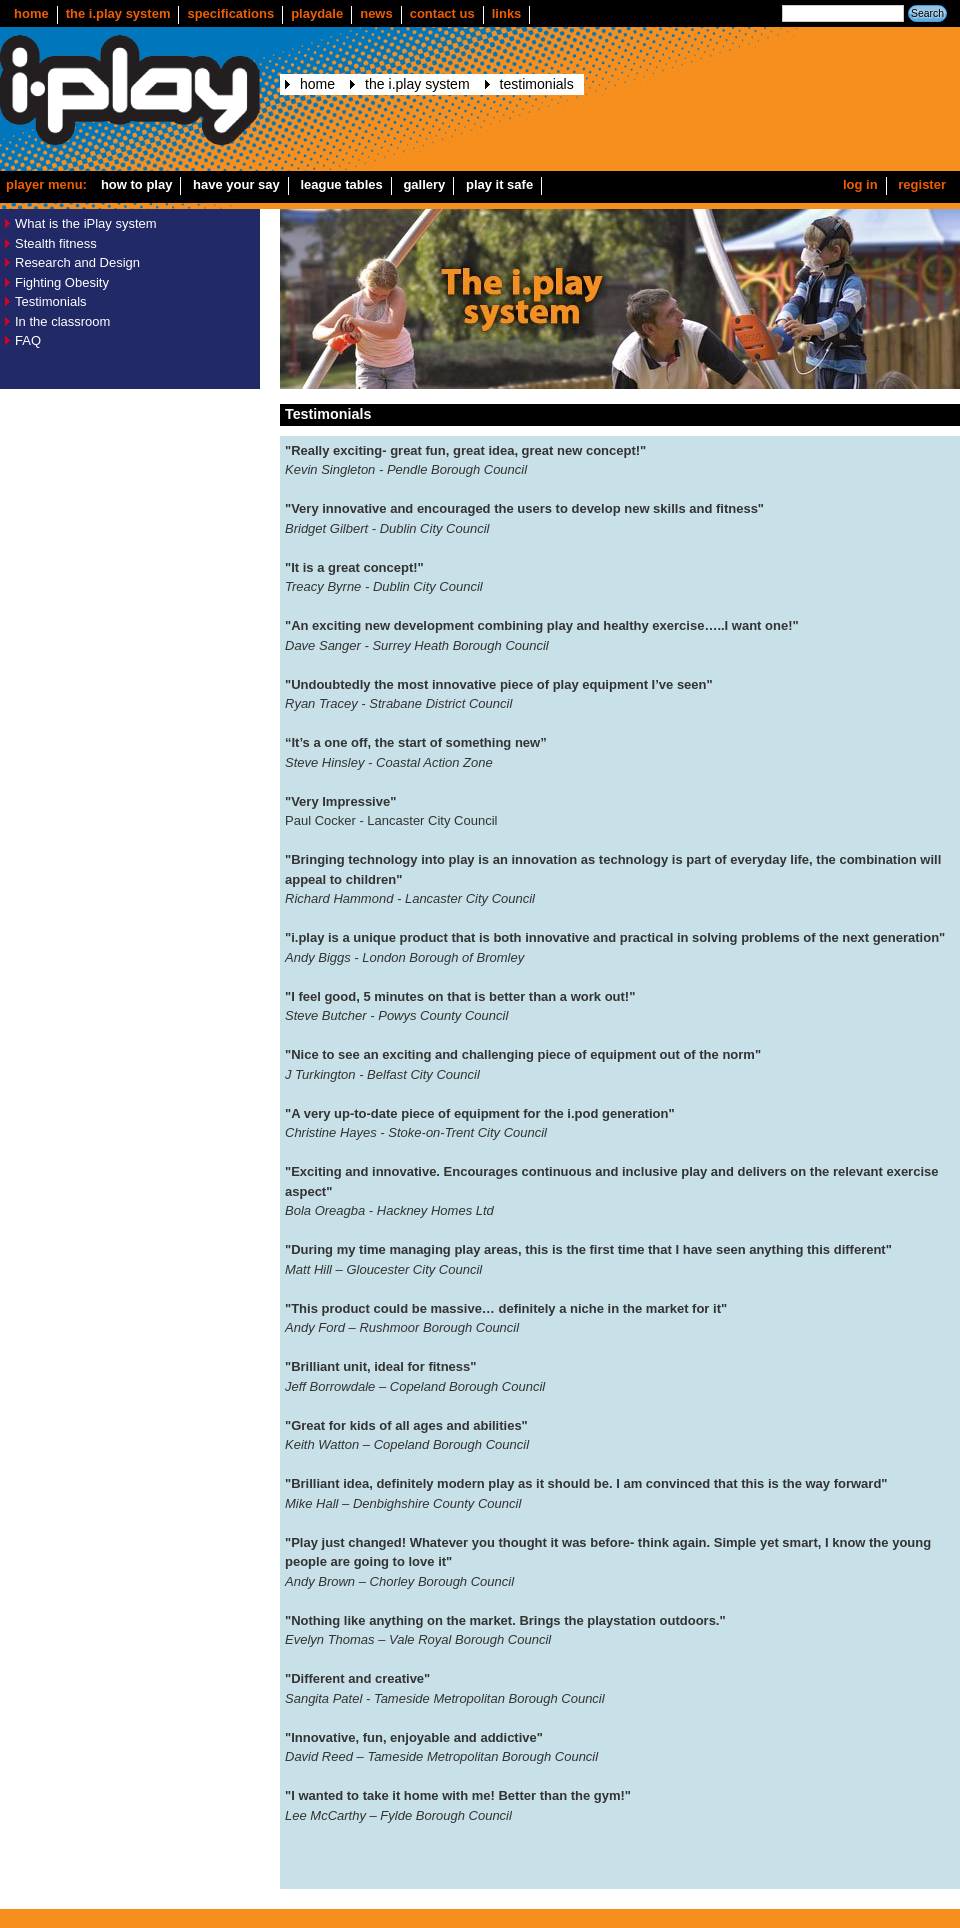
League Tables (341, 184)
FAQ (28, 340)
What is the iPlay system (86, 223)
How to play (137, 184)
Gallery (424, 184)
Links (507, 13)
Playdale (317, 13)
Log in (860, 184)
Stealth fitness (56, 243)
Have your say (236, 184)
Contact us (442, 13)
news (376, 13)
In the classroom (62, 321)
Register (922, 184)
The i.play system (118, 13)
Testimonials (537, 84)
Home (31, 13)
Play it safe (499, 184)
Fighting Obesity (62, 282)
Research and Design (77, 262)
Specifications (230, 13)
